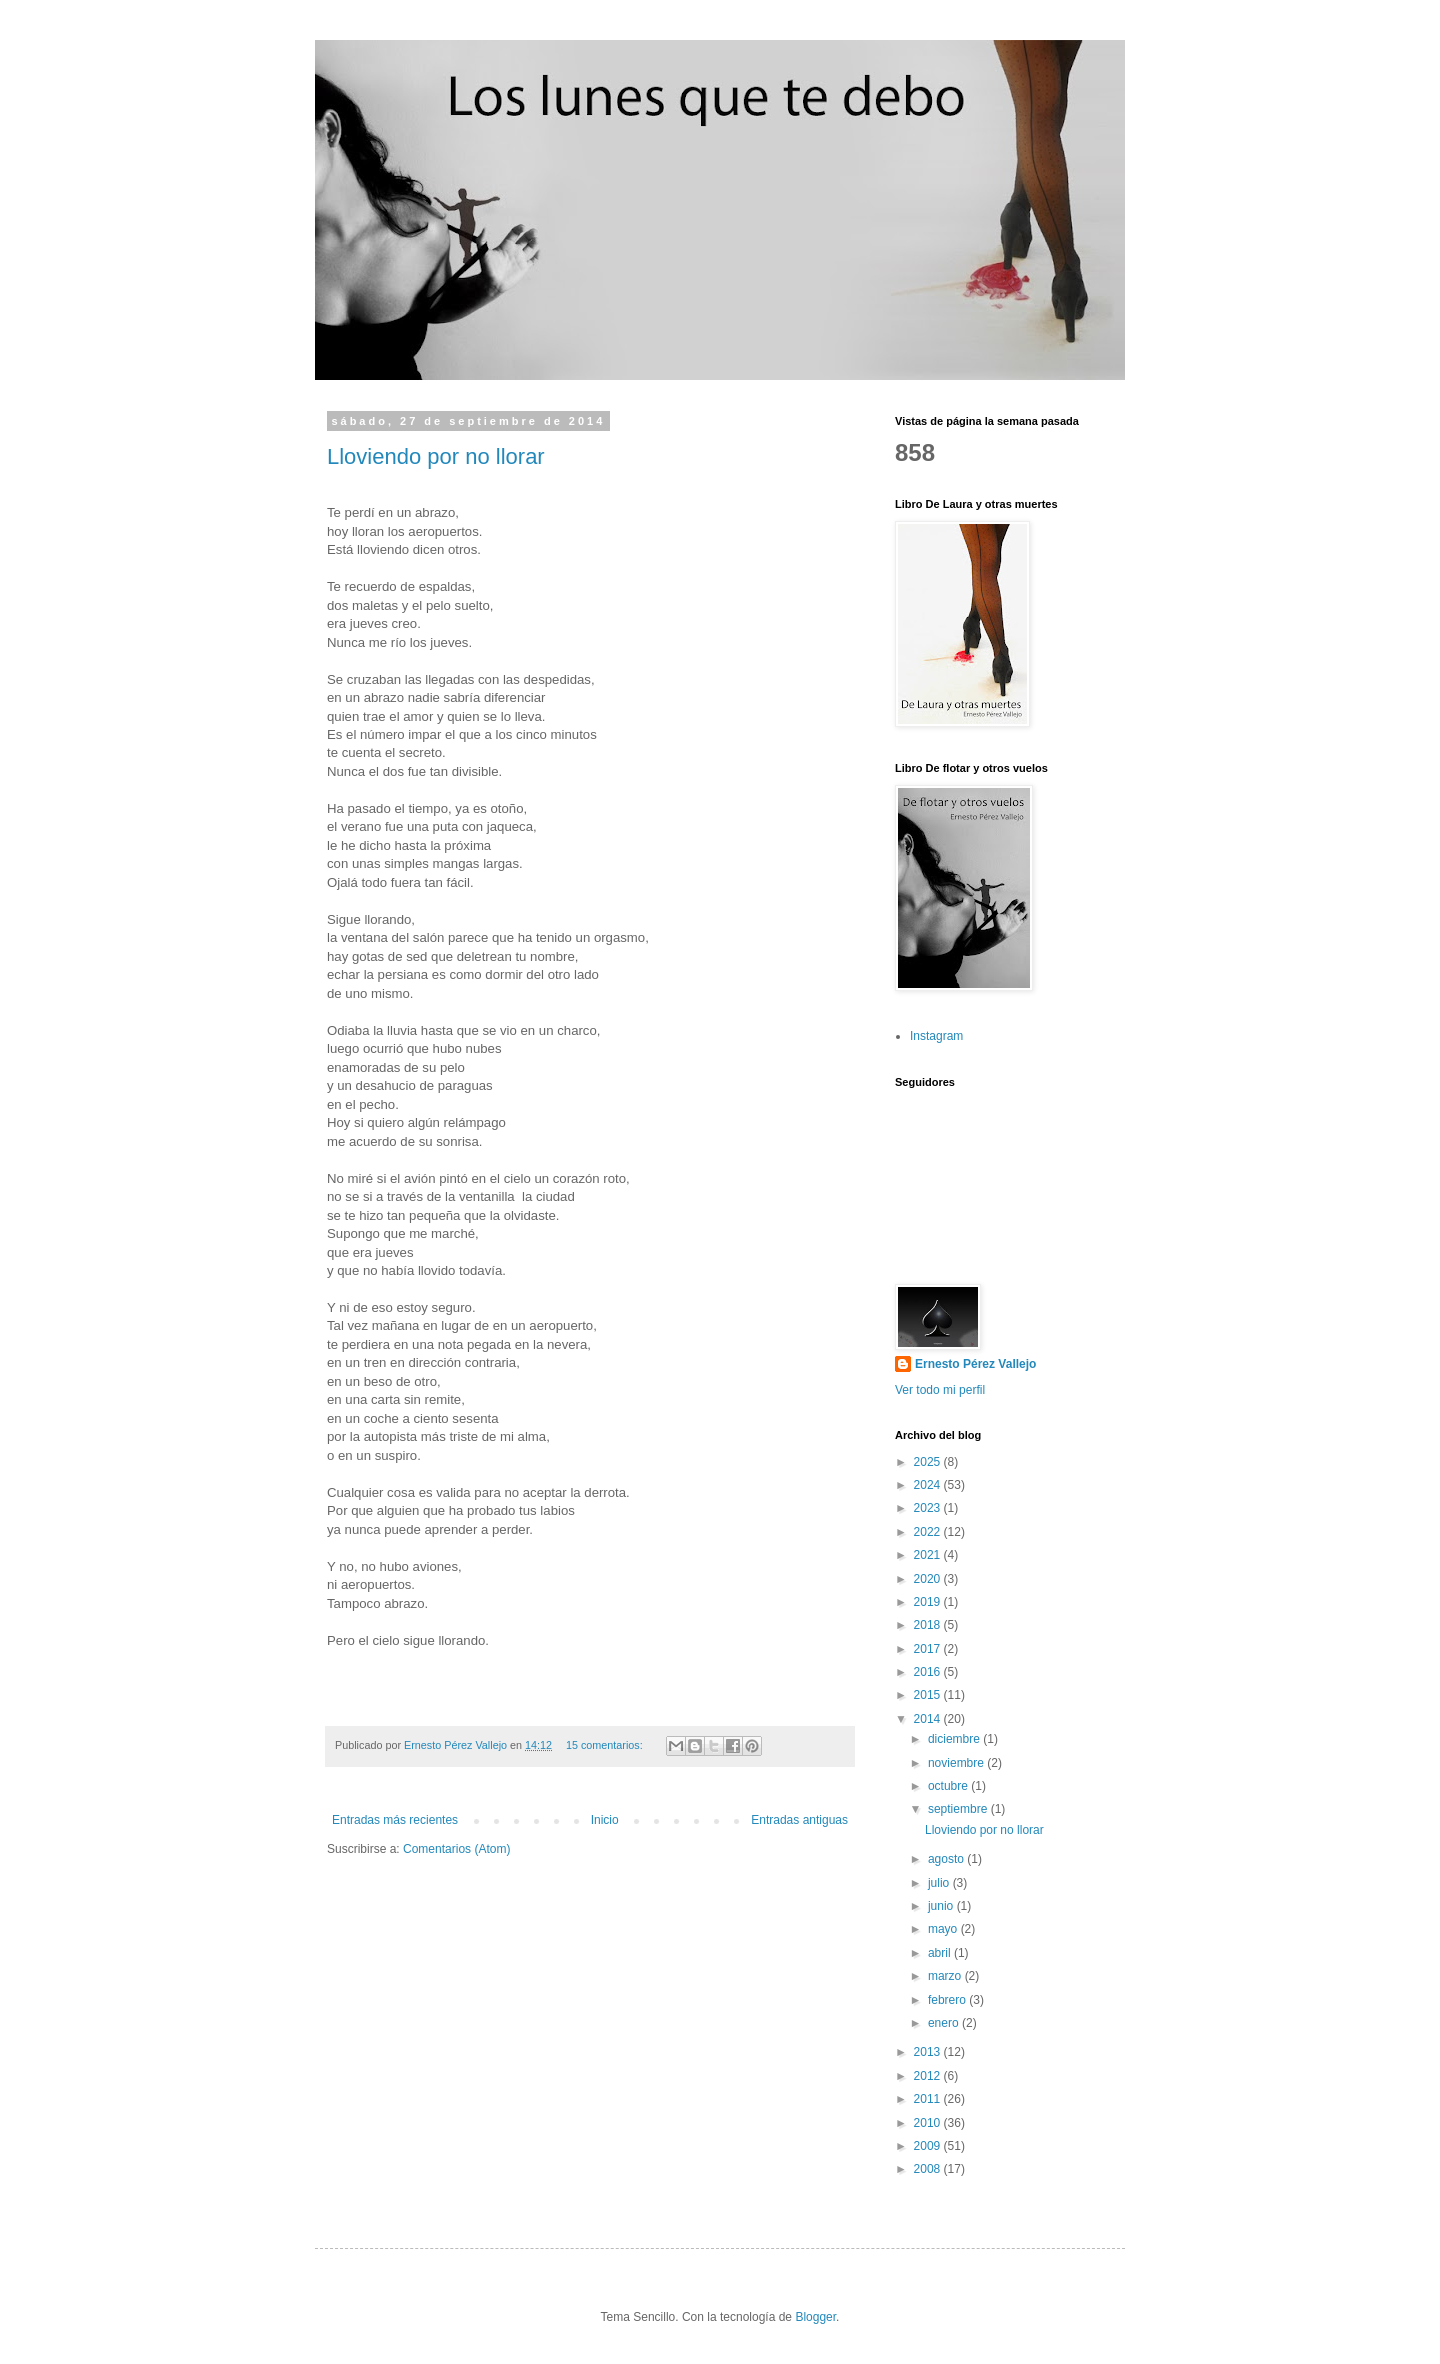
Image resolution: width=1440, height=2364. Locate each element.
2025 (929, 1462)
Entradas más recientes (395, 1820)
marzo (946, 1976)
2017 (929, 1649)
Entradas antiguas (799, 1820)
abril (941, 1953)
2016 (929, 1672)
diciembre (955, 1739)
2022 (929, 1532)
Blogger (815, 2317)
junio (942, 1906)
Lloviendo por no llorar (436, 456)
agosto (947, 1859)
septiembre (959, 1809)
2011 (929, 2099)
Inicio (605, 1820)
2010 (929, 2123)
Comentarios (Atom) (456, 1849)
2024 (929, 1485)
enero (945, 2023)
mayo (944, 1929)
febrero (948, 2000)
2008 (929, 2169)
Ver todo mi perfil (940, 1390)
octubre (949, 1786)
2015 (929, 1695)
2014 (929, 1719)
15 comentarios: (606, 1745)
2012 (929, 2076)
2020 (929, 1579)
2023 (929, 1508)
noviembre (957, 1763)
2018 (929, 1625)
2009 (929, 2146)
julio (940, 1883)
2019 (929, 1602)
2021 (929, 1555)
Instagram (936, 1036)
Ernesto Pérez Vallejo (975, 1364)
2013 (929, 2052)
